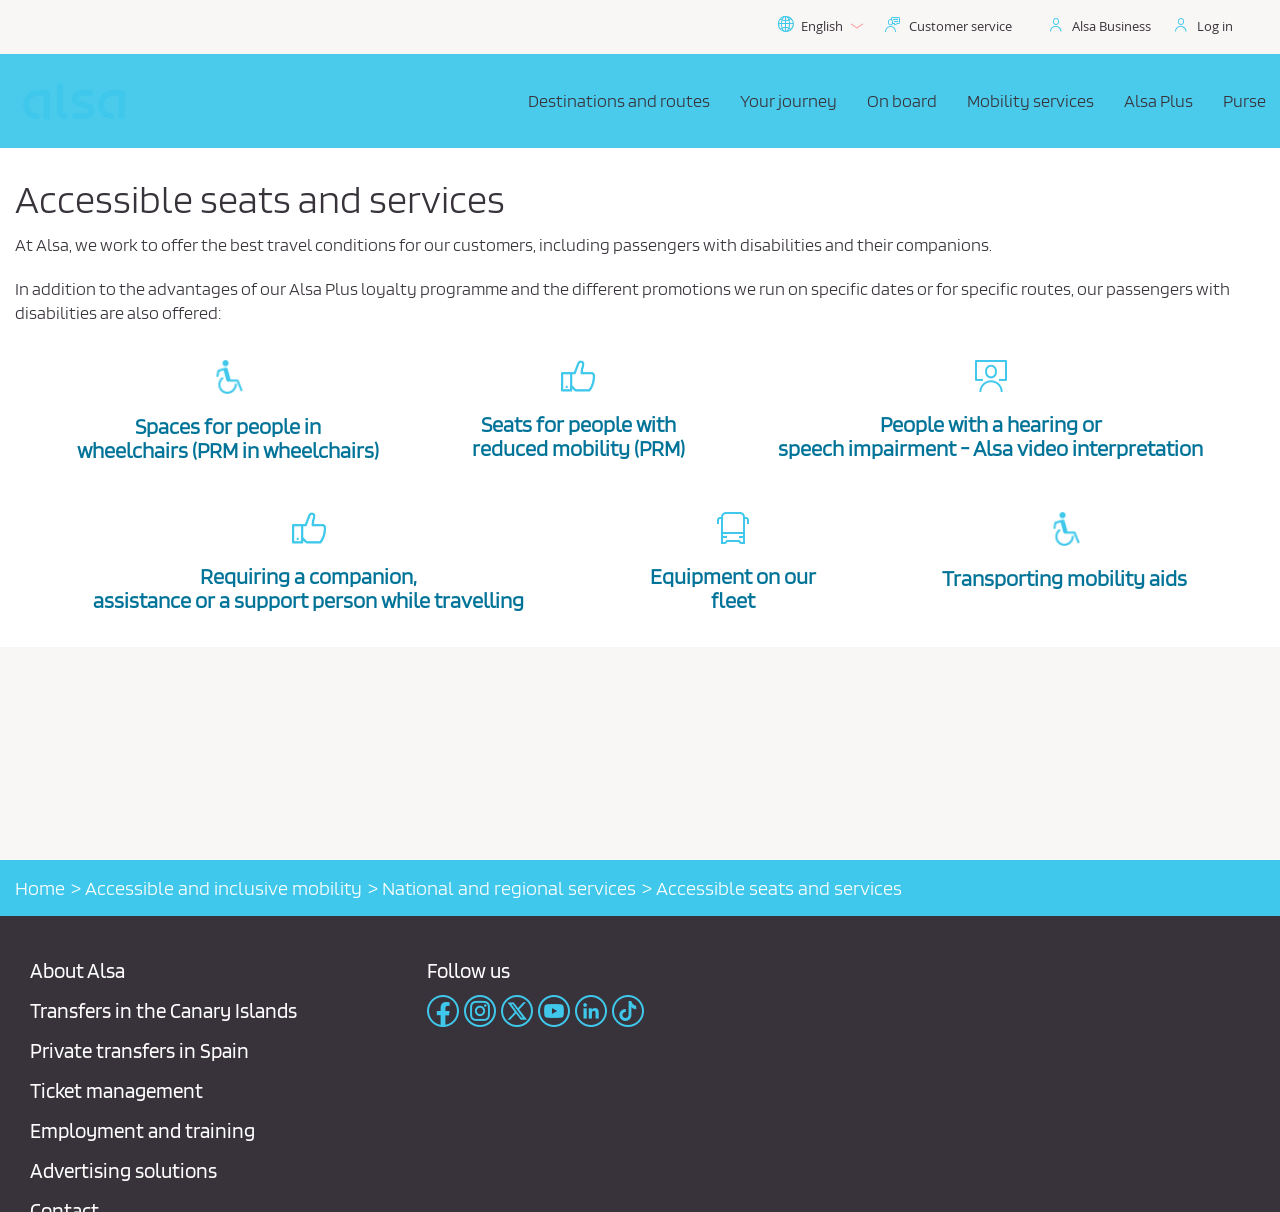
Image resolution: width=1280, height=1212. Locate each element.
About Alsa (77, 970)
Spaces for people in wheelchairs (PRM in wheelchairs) (228, 438)
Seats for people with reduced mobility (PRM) (578, 436)
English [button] (820, 26)
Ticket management (116, 1090)
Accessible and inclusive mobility (223, 888)
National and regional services (509, 888)
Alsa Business (1111, 26)
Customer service (960, 26)
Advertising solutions (123, 1170)
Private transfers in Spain (139, 1050)
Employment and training (142, 1130)
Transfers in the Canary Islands (163, 1010)
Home (40, 888)
